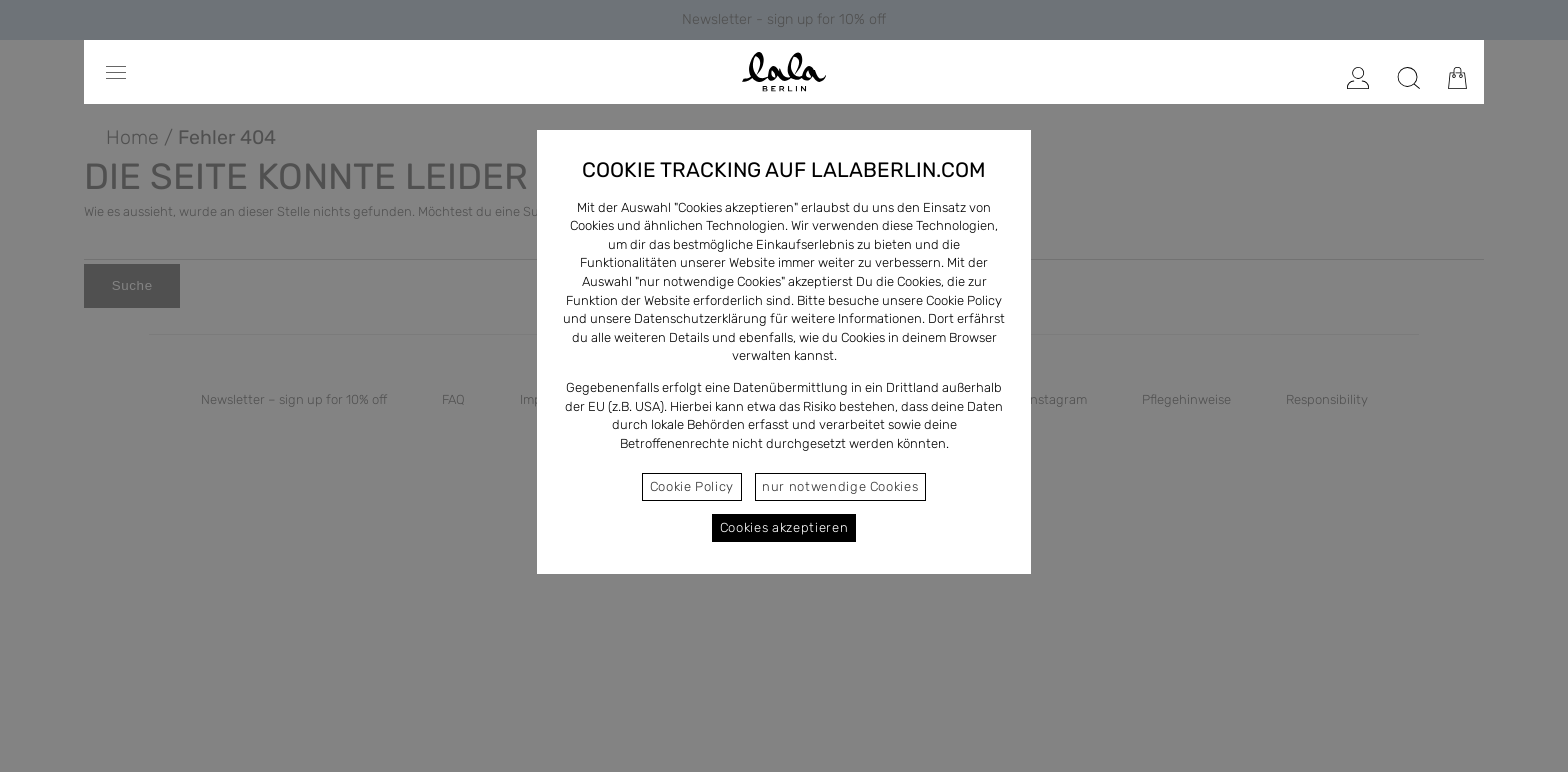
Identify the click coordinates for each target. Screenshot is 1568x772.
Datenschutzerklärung (700, 318)
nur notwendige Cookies (840, 486)
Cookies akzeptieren (784, 527)
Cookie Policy (692, 486)
